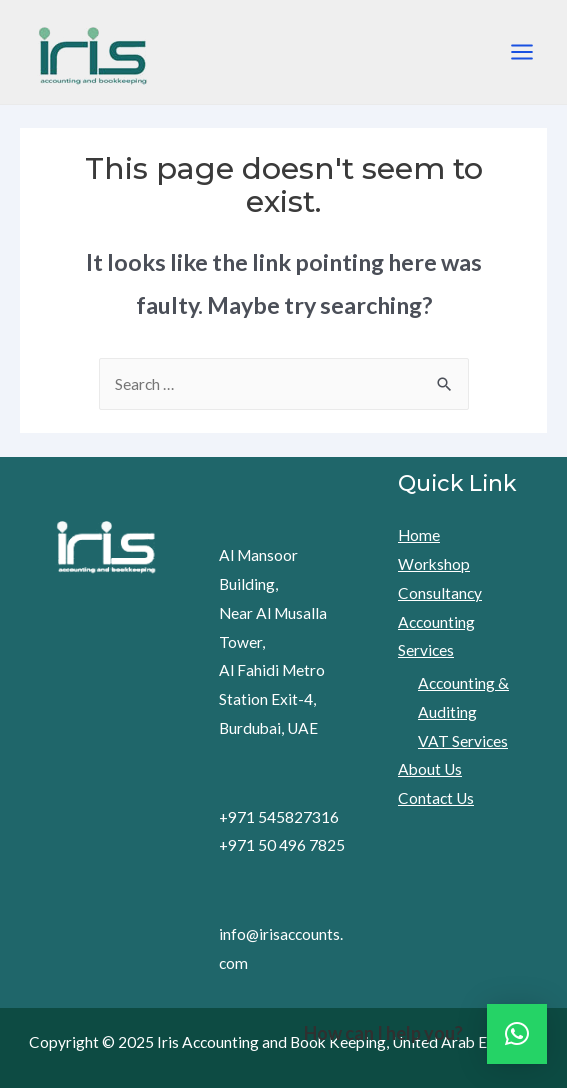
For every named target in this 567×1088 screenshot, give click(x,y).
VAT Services (463, 741)
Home (419, 535)
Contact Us (436, 798)
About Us (430, 769)
